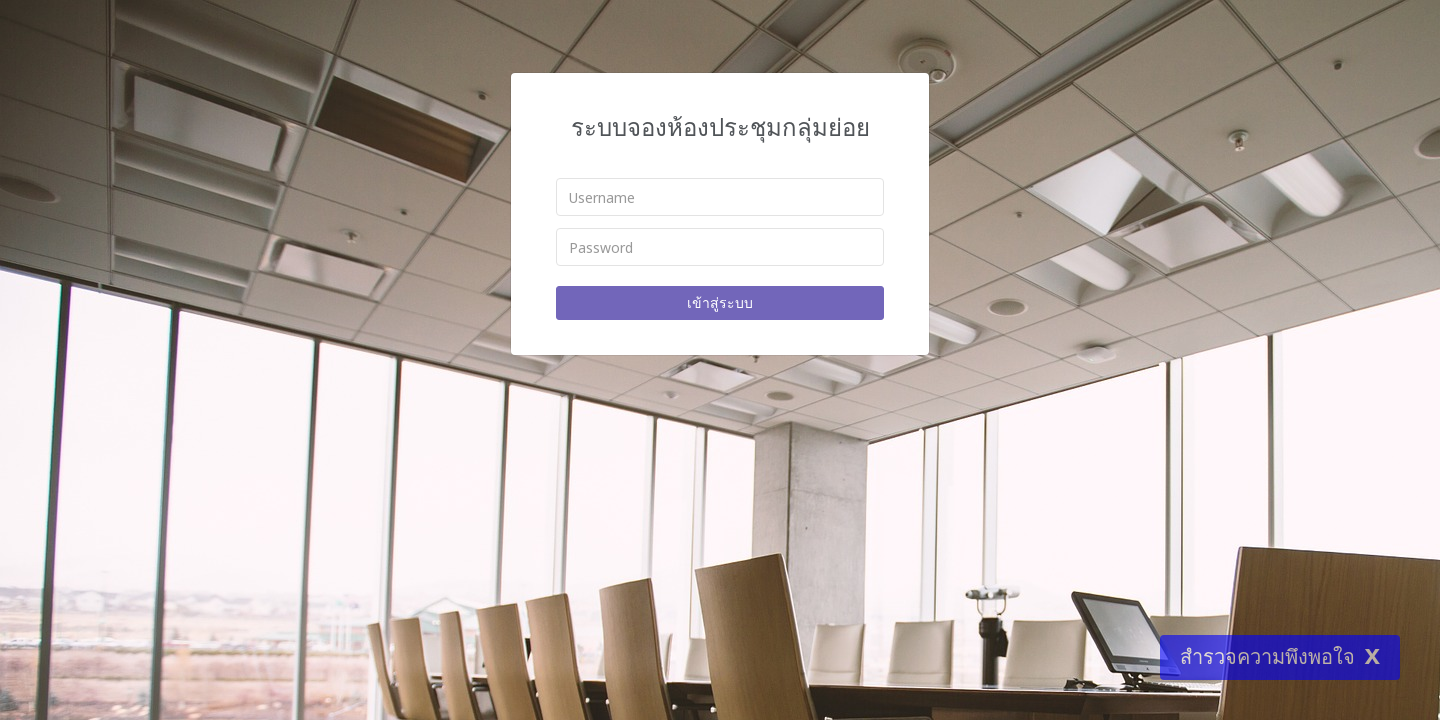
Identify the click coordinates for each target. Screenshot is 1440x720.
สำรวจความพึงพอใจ (1267, 657)
